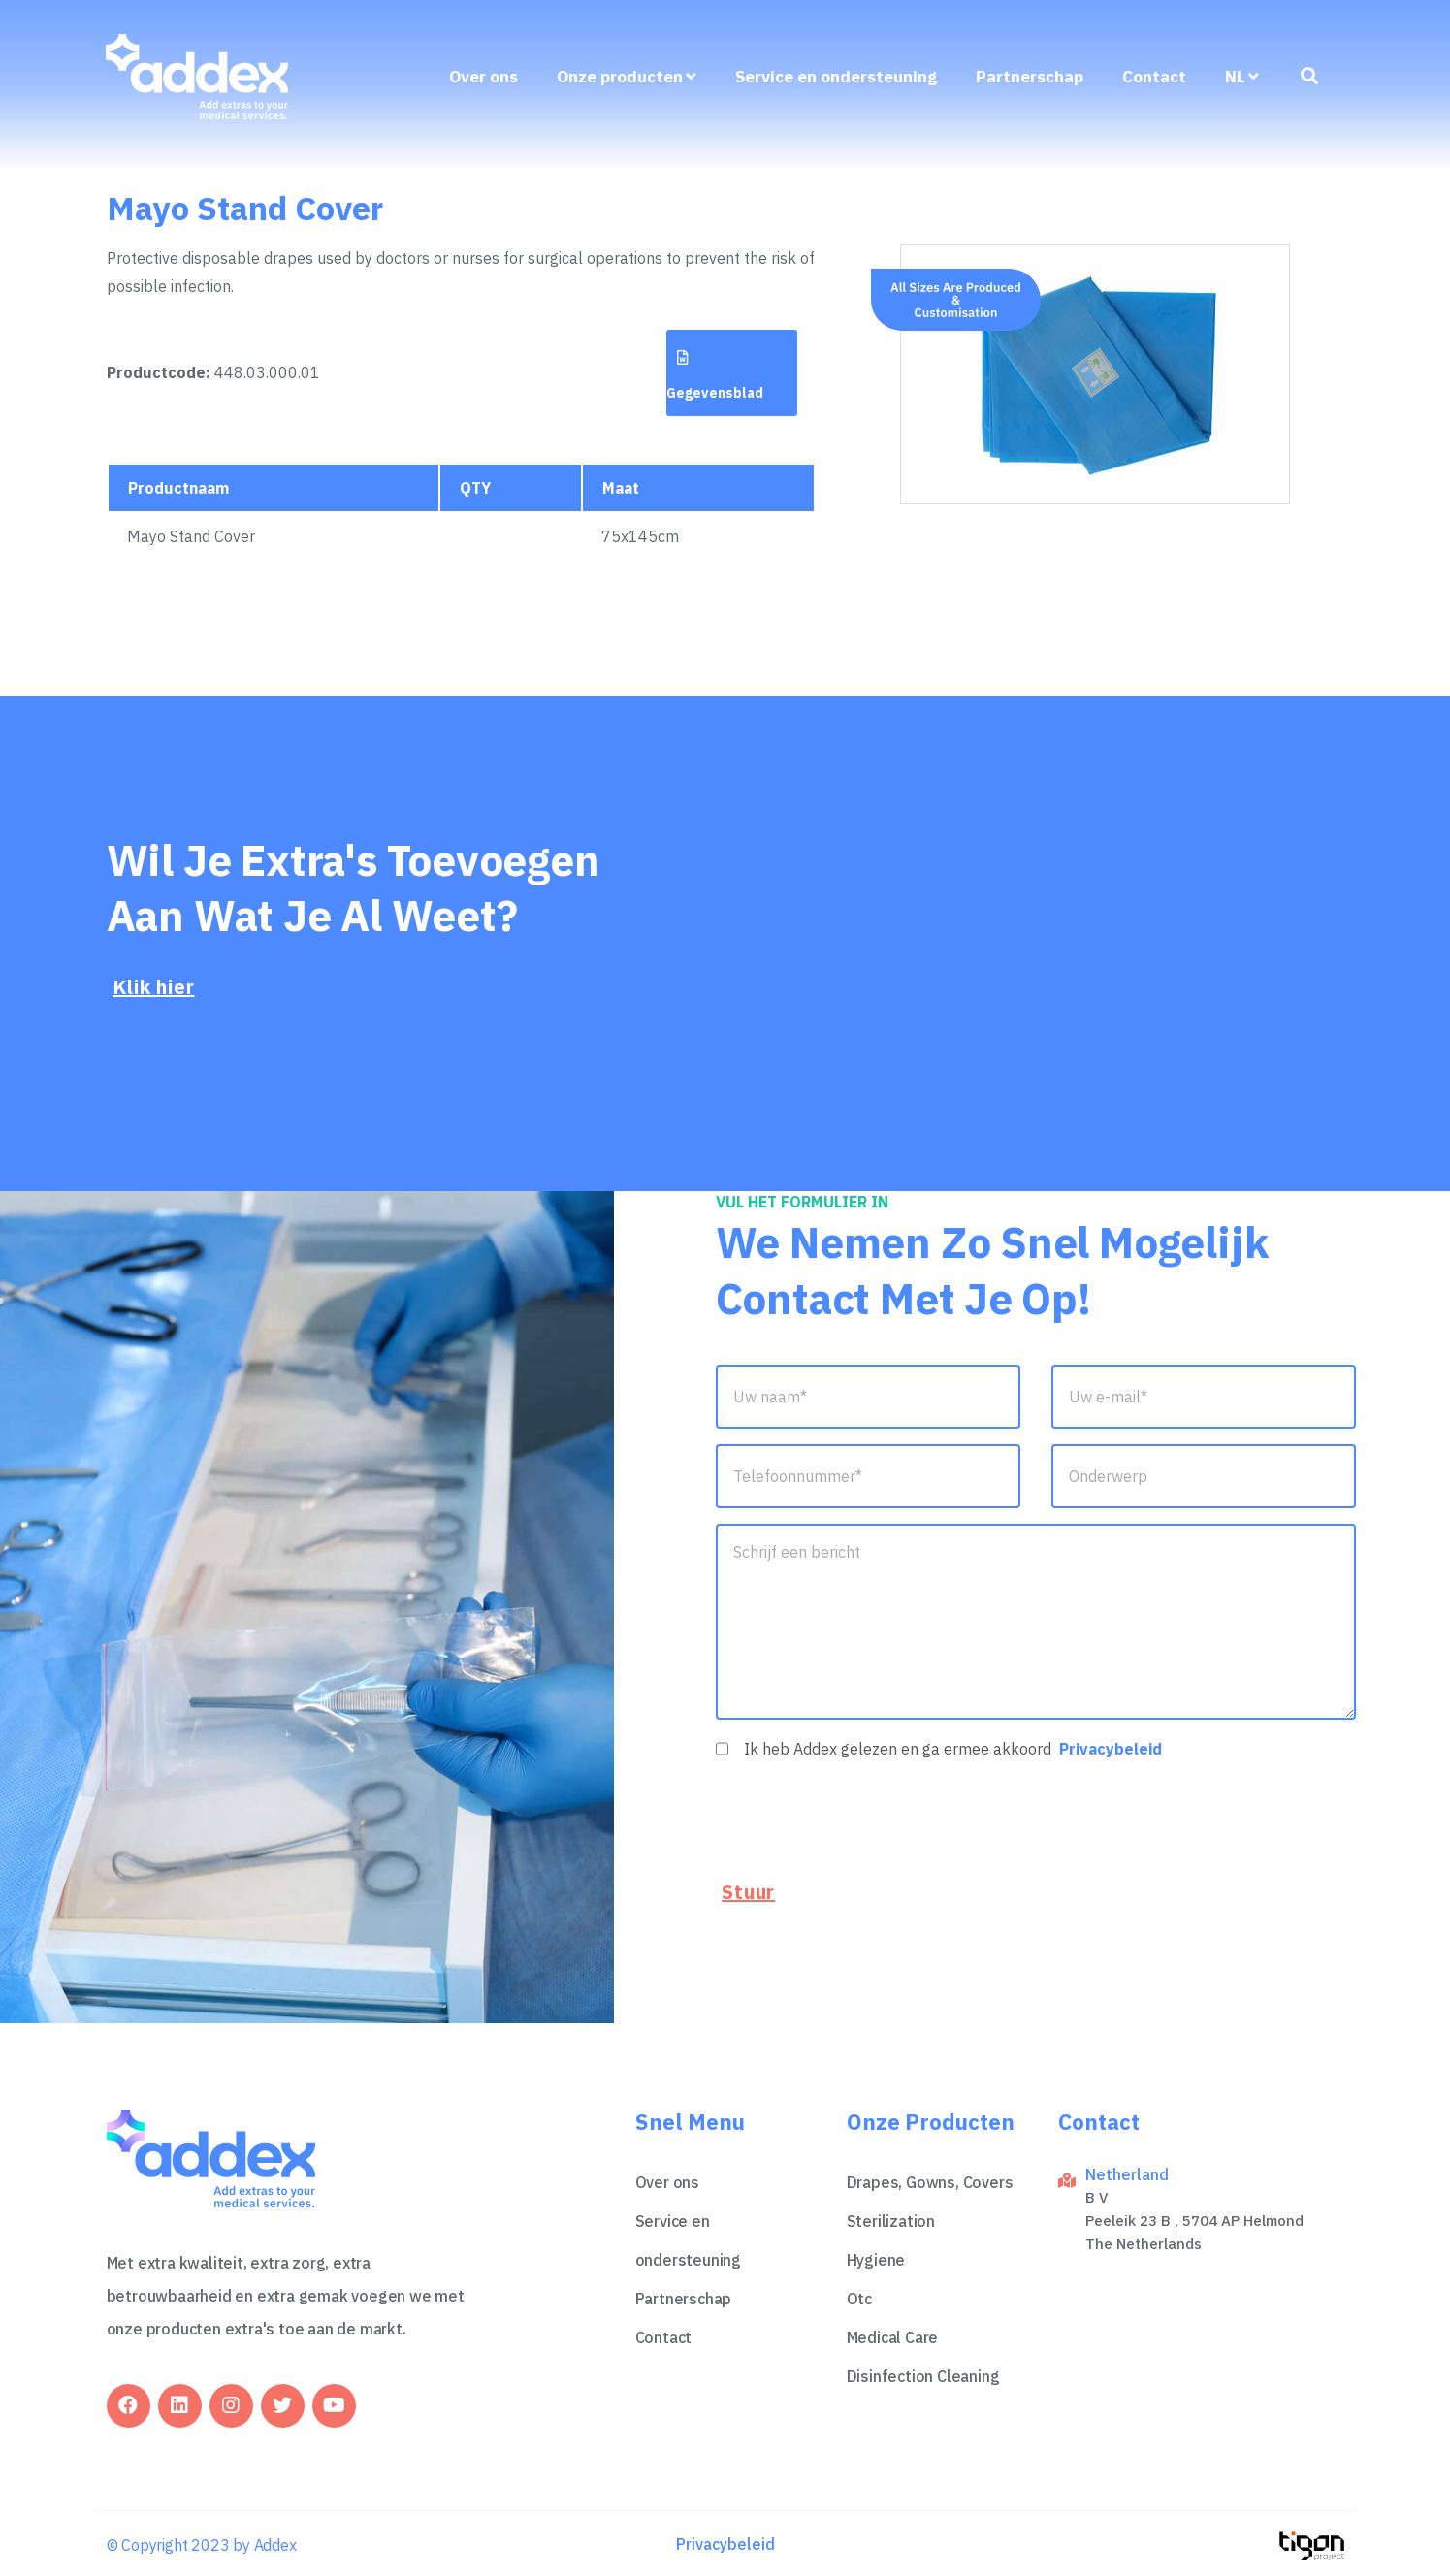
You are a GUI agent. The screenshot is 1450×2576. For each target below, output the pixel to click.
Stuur (748, 1893)
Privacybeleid (1110, 1748)
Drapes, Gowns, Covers (930, 2179)
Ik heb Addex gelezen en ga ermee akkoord (953, 1749)
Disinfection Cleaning (923, 2373)
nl (1242, 78)
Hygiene (876, 2257)
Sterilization (891, 2218)
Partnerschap (1029, 78)
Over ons (483, 78)
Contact (1154, 78)
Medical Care (893, 2334)
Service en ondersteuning (836, 78)
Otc (859, 2295)
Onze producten (626, 78)
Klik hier (153, 987)
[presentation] (863, 1816)
